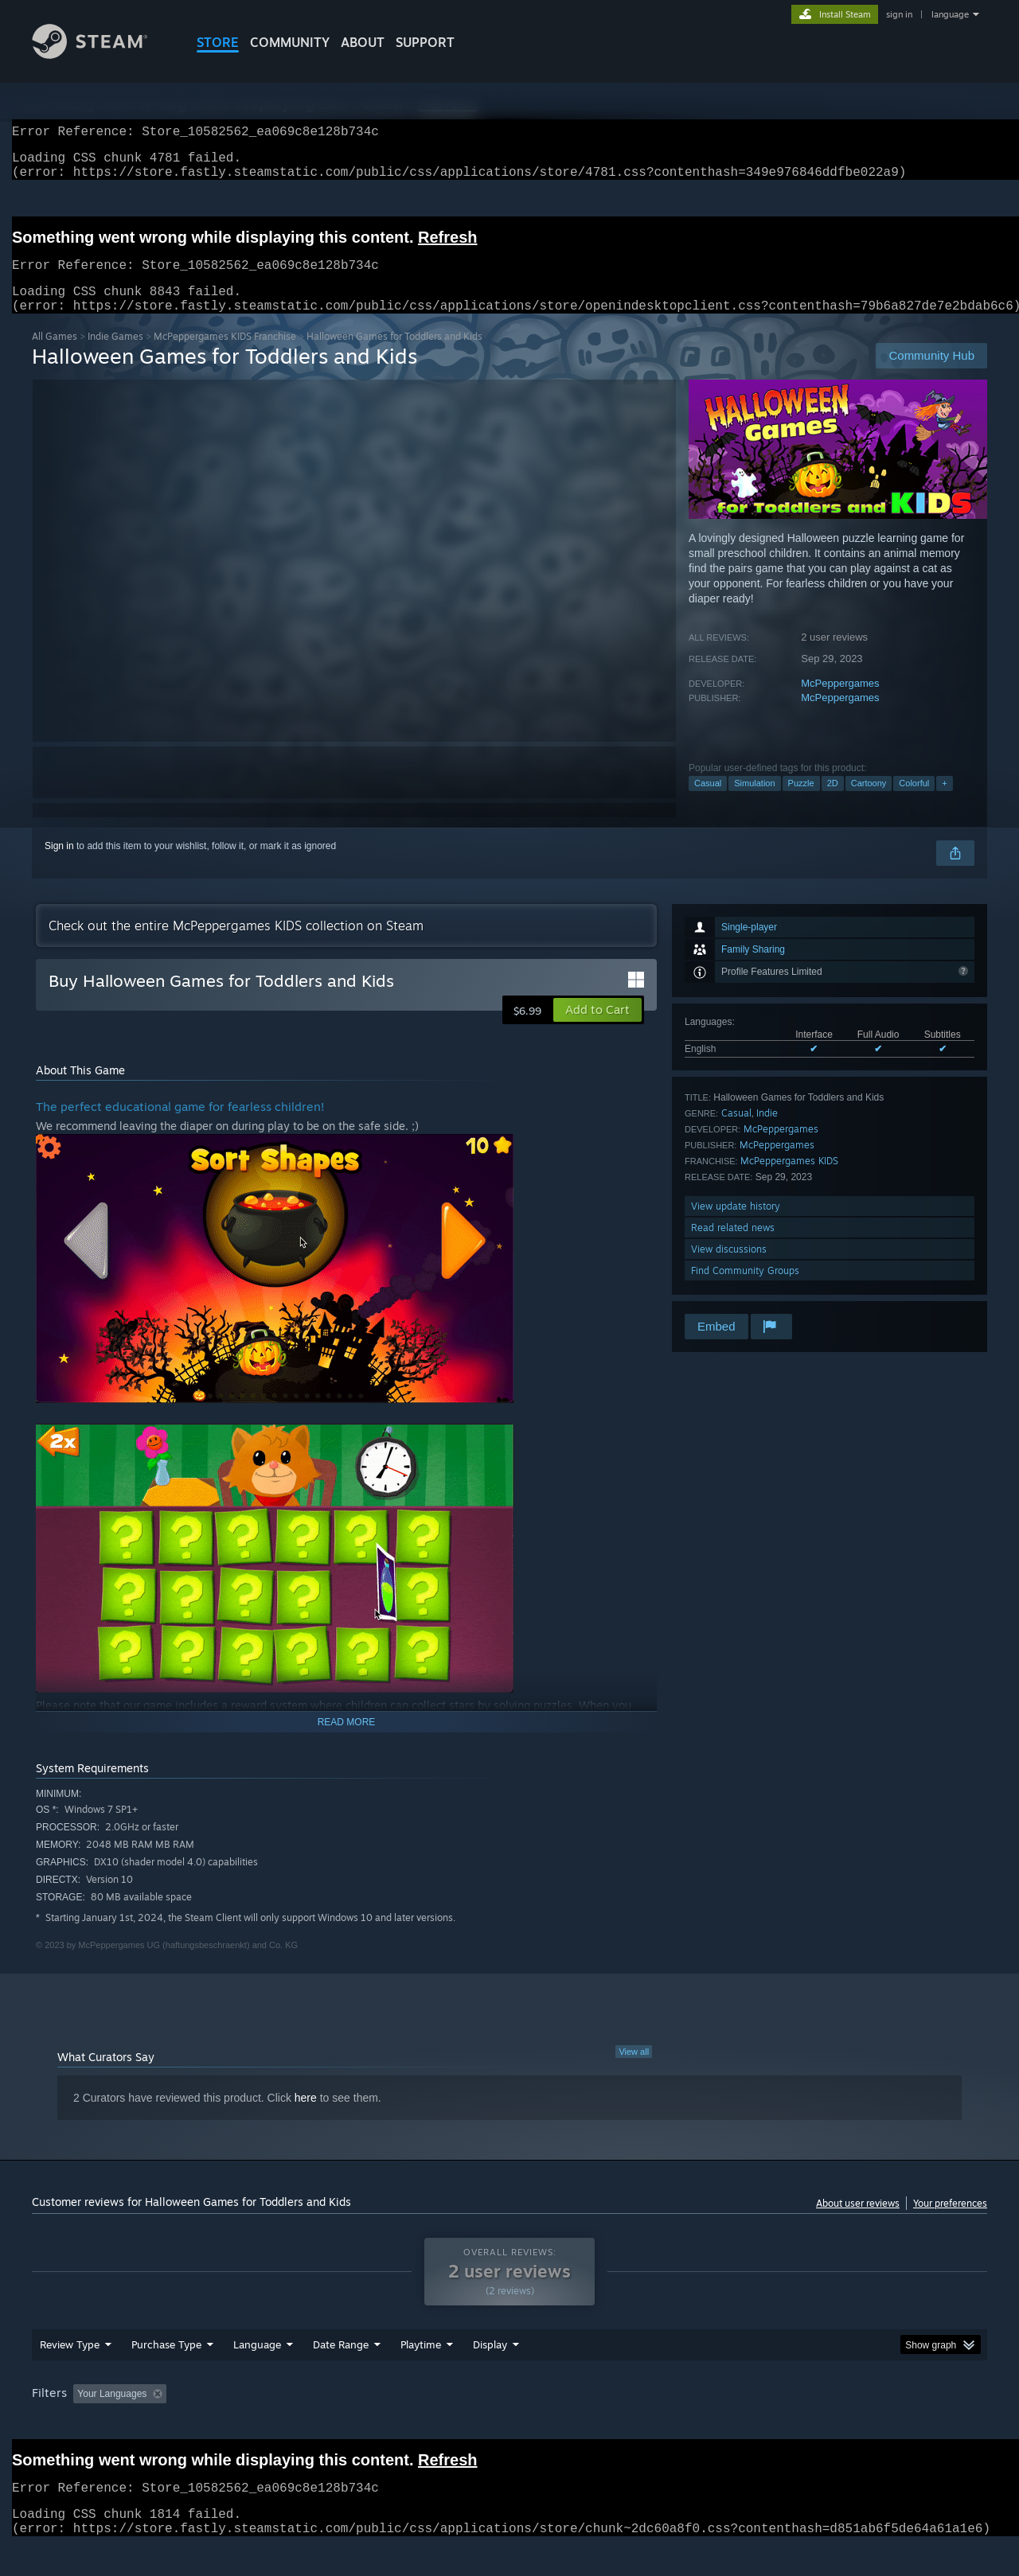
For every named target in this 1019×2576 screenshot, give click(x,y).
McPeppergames (840, 702)
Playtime (420, 2374)
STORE (218, 42)
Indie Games (115, 355)
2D (832, 802)
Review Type (70, 2374)
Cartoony (869, 802)
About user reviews (858, 2222)
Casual (707, 802)
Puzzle (801, 802)
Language (257, 2374)
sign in (899, 14)
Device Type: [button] (848, 2424)
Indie (767, 1132)
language (950, 14)
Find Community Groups (745, 1290)
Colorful (914, 802)
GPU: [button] (779, 2424)
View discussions (729, 1268)
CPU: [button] (725, 2424)
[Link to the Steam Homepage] (102, 54)
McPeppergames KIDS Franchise (225, 355)
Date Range (341, 2374)
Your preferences (950, 2222)
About (363, 42)
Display (490, 2374)
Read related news (733, 1247)
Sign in (59, 865)
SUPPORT (425, 42)
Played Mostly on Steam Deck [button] (510, 2424)
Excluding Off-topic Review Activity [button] (273, 2424)
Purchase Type (166, 2374)
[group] (509, 2425)
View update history (735, 1225)
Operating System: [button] (643, 2424)
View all (634, 2070)
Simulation (754, 802)
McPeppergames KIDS (789, 1180)
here (306, 2116)
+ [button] (944, 802)
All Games (54, 355)
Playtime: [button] (396, 2424)
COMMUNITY (290, 42)
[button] (597, 1029)
